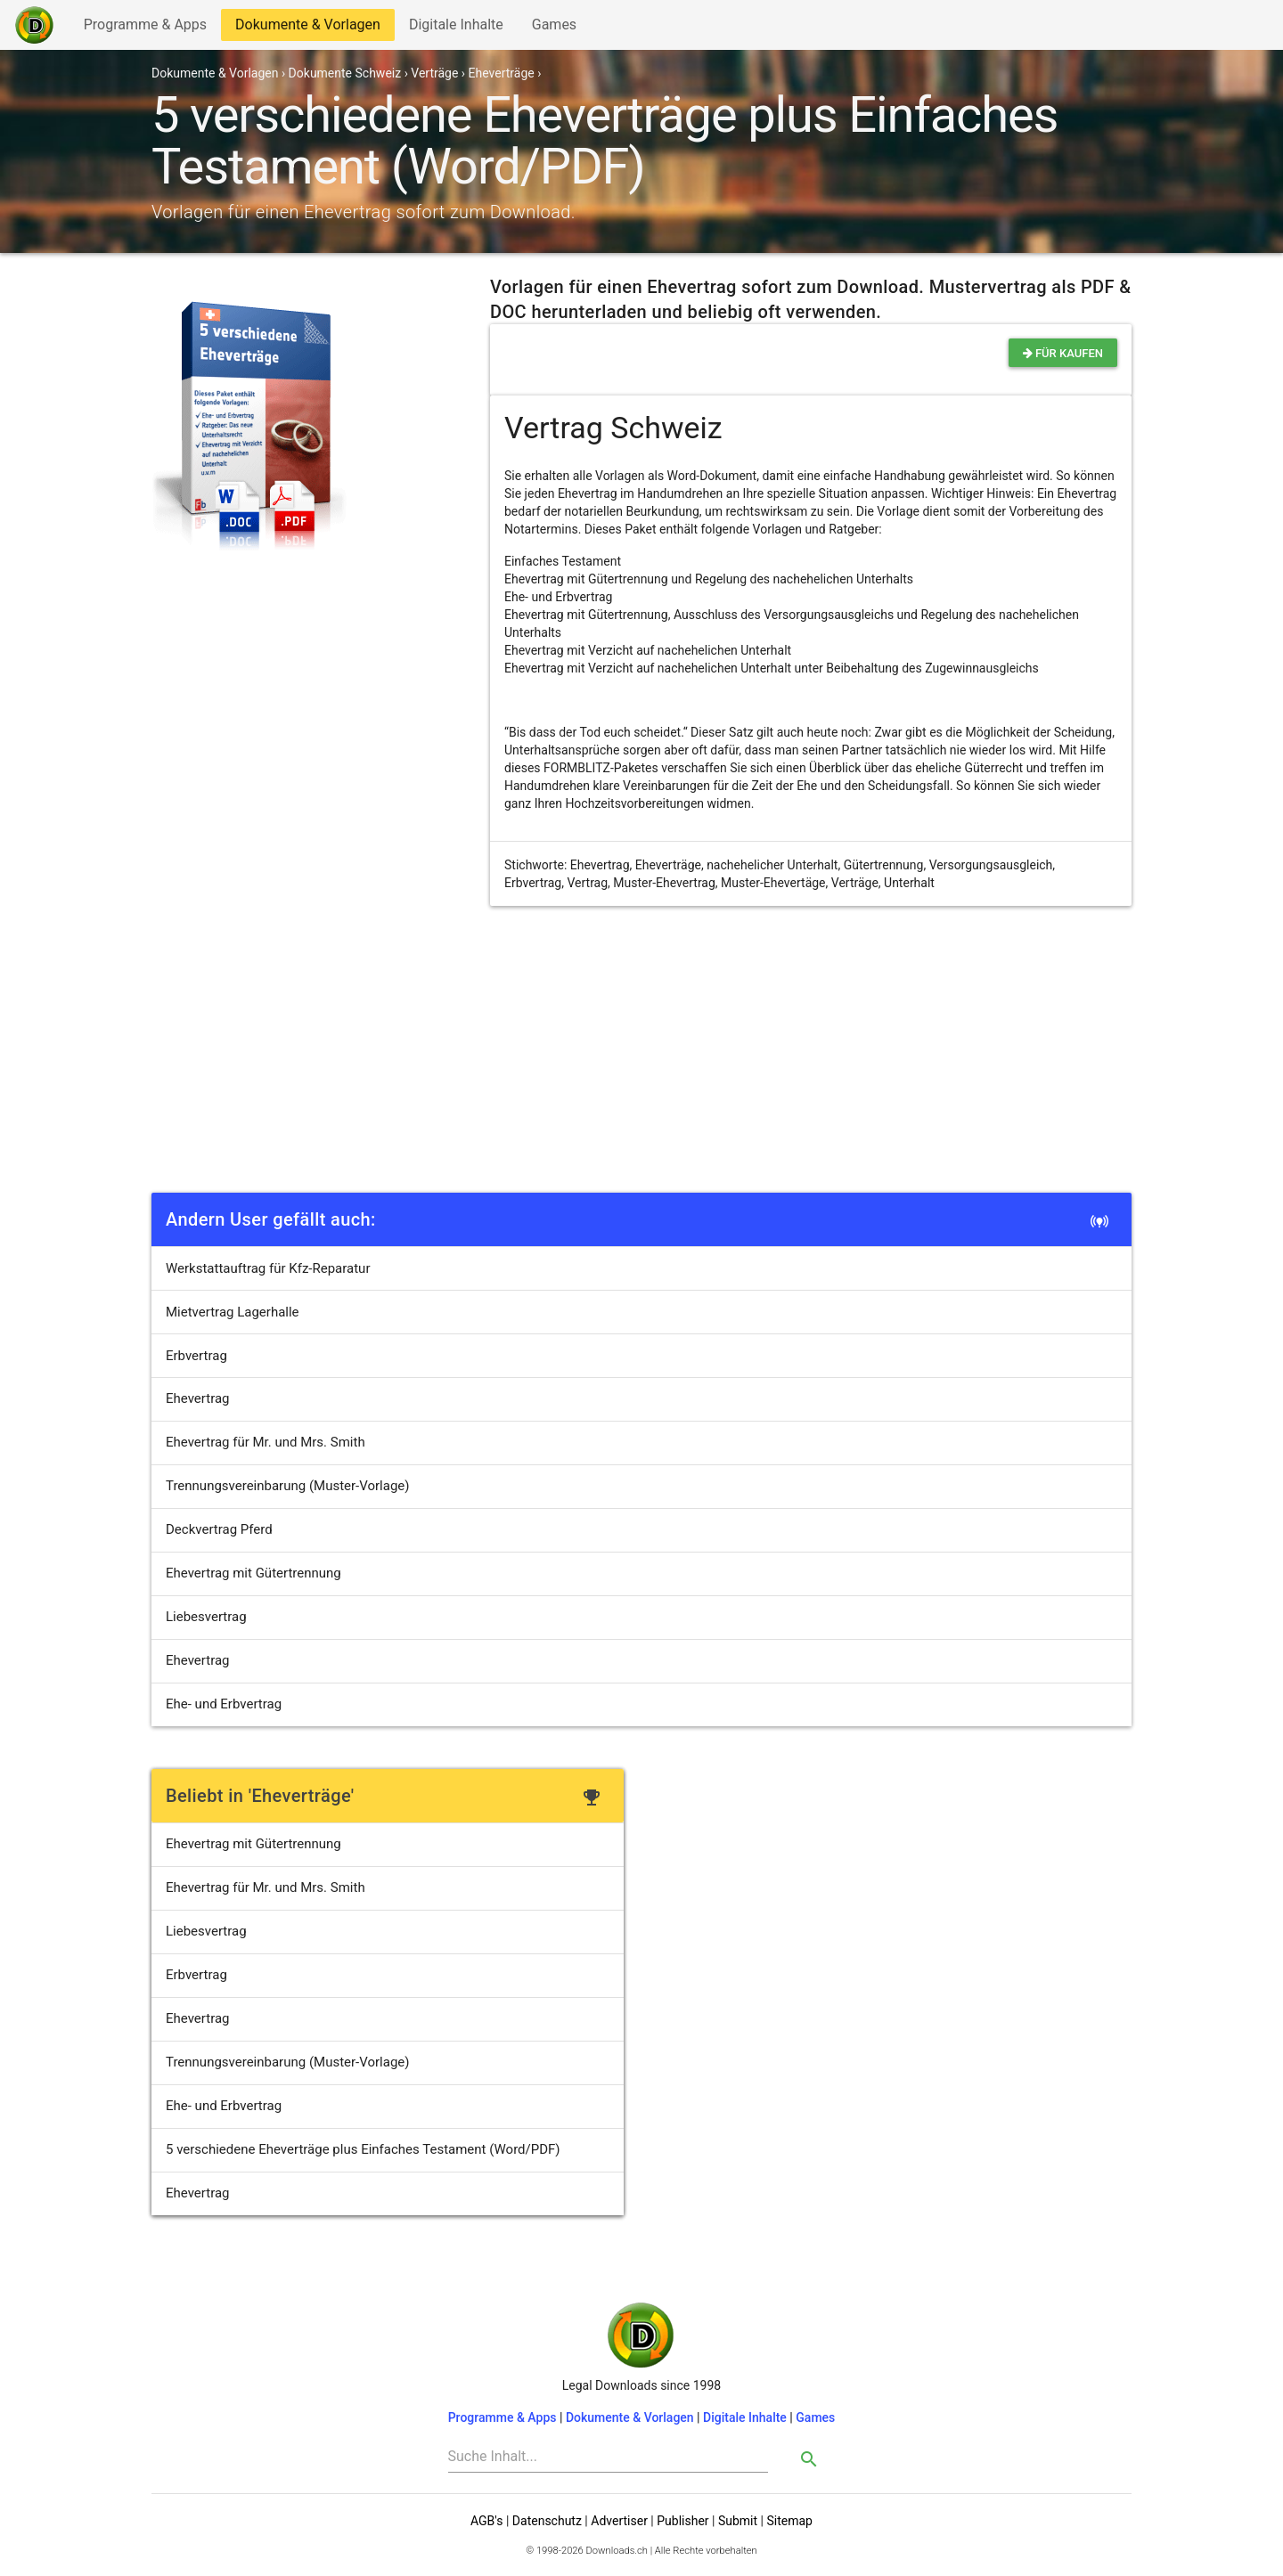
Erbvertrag (196, 1356)
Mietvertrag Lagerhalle (232, 1312)
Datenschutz (547, 2521)
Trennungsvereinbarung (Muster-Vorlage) (288, 1486)
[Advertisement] (641, 1053)
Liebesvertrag (206, 1617)
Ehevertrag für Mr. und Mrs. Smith (265, 1442)
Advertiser (619, 2521)
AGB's (486, 2521)
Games (558, 28)
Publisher (682, 2521)
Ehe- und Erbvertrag (224, 1704)
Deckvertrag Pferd (219, 1529)
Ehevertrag (198, 1398)
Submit (737, 2521)
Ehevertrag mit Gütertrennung (253, 1573)
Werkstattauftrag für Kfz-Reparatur (268, 1268)
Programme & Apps (145, 28)
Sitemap (789, 2521)
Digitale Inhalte (455, 28)
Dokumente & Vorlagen (307, 28)
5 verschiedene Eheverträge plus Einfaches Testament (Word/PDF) (363, 2149)
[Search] (608, 2457)
